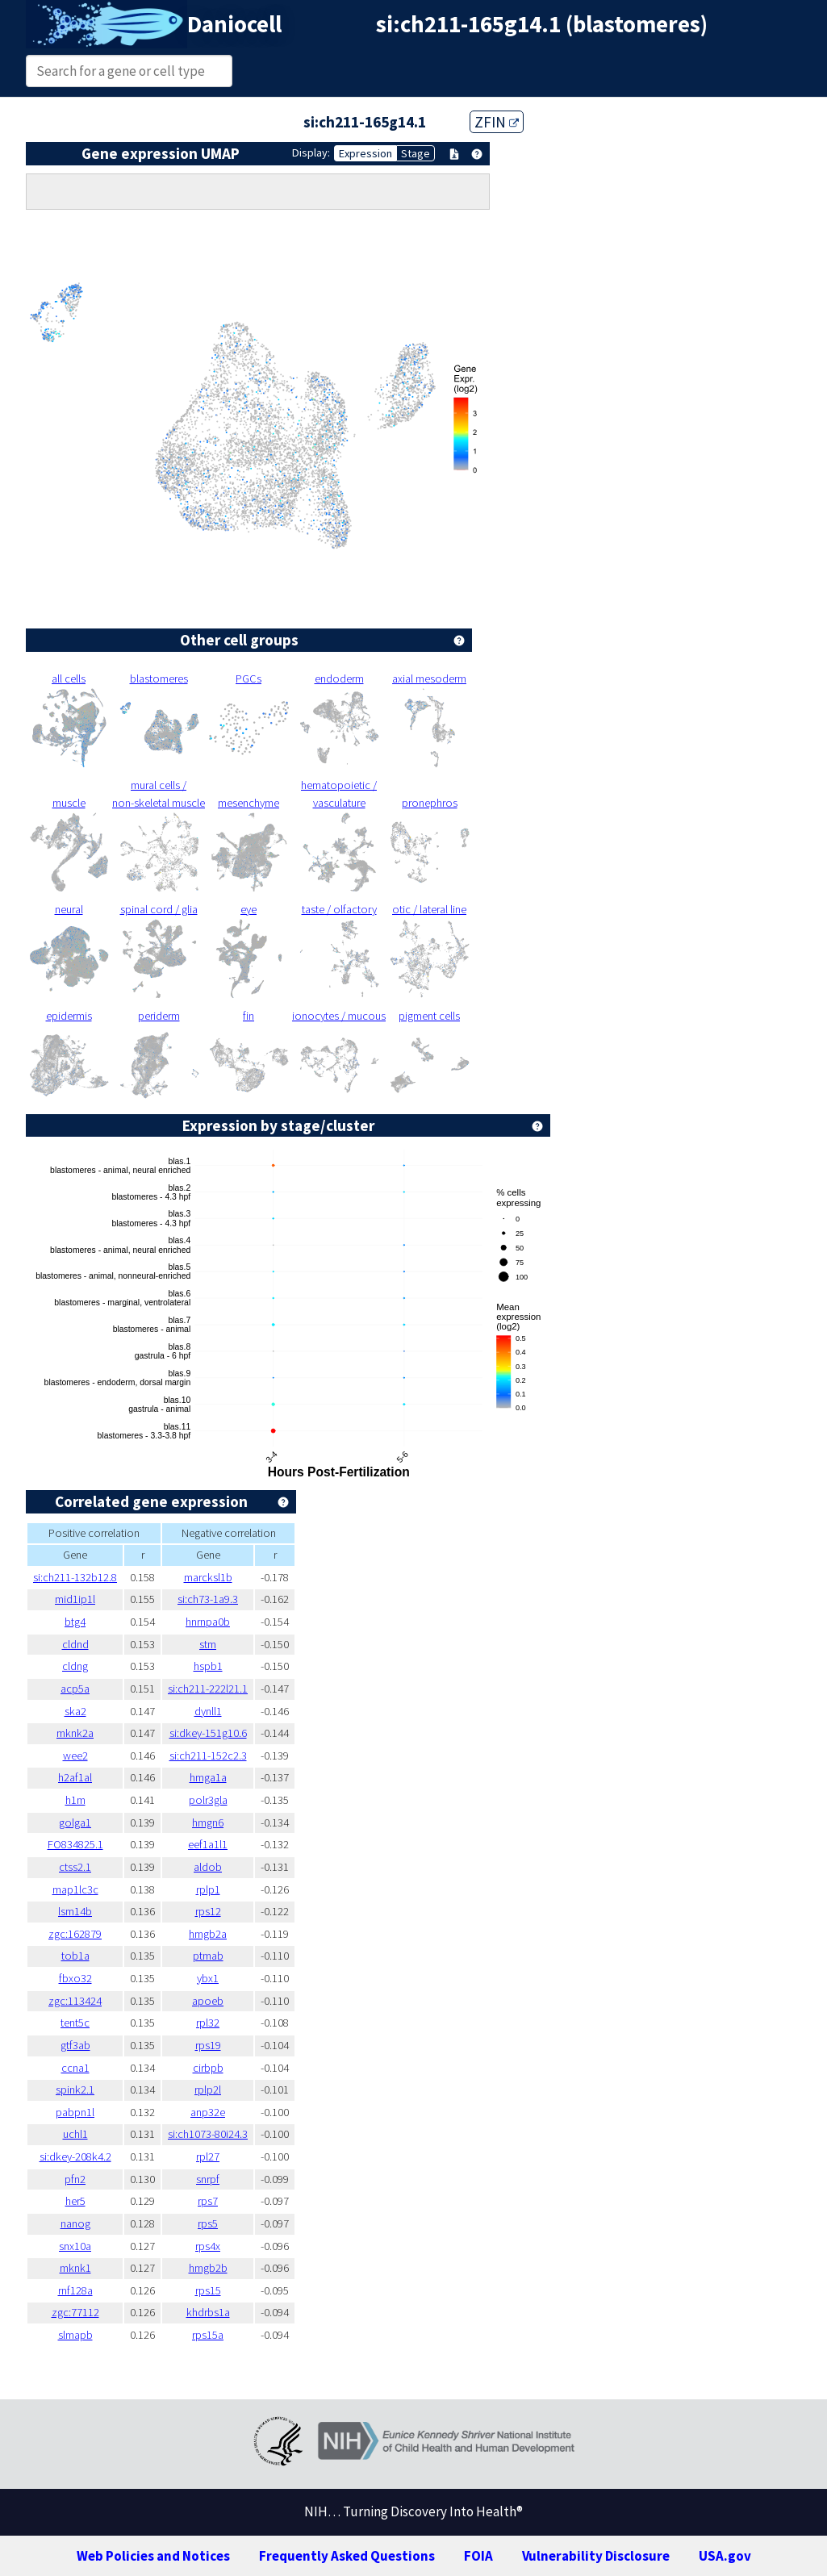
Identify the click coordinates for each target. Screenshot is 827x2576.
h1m (75, 1800)
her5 (75, 2201)
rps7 (208, 2201)
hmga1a (208, 1777)
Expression (365, 153)
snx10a (75, 2246)
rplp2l (207, 2089)
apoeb (207, 2001)
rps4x (207, 2246)
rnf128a (75, 2290)
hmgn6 (207, 1822)
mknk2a (75, 1733)
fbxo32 (75, 1978)
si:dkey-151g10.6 (208, 1733)
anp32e (207, 2112)
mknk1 (75, 2268)
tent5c (75, 2022)
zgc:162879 (75, 1934)
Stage (415, 153)
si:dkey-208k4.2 (75, 2156)
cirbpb (208, 2067)
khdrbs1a (208, 2312)
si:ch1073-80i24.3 (208, 2134)
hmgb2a (208, 1934)
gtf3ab (75, 2045)
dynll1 (208, 1711)
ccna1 (75, 2067)
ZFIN (496, 122)
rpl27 (207, 2156)
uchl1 (75, 2134)
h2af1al (75, 1777)
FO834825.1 (75, 1844)
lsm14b (75, 1911)
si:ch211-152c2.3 (208, 1755)
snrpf (207, 2179)
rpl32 (207, 2022)
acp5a (75, 1688)
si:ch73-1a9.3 (208, 1599)
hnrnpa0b (208, 1621)
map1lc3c (75, 1889)
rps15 (208, 2290)
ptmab (208, 1955)
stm (207, 1644)
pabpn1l (75, 2112)
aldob (208, 1867)
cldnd (75, 1644)
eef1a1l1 (208, 1844)
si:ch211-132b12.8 (75, 1577)
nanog (75, 2223)
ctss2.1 (75, 1867)
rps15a (207, 2335)
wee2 (75, 1755)
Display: (311, 152)
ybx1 (208, 1978)
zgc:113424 (75, 2001)
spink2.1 (75, 2089)
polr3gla (208, 1800)
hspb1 (208, 1666)
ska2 (75, 1711)
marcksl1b (208, 1577)
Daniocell (234, 24)
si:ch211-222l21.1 (208, 1688)
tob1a (75, 1955)
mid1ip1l (75, 1599)
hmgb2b (208, 2268)
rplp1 (208, 1889)
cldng (75, 1666)
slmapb (75, 2335)
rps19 (208, 2045)
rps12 (208, 1911)
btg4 (75, 1621)
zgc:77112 (75, 2312)
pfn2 (75, 2179)
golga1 (75, 1822)
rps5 (208, 2223)
